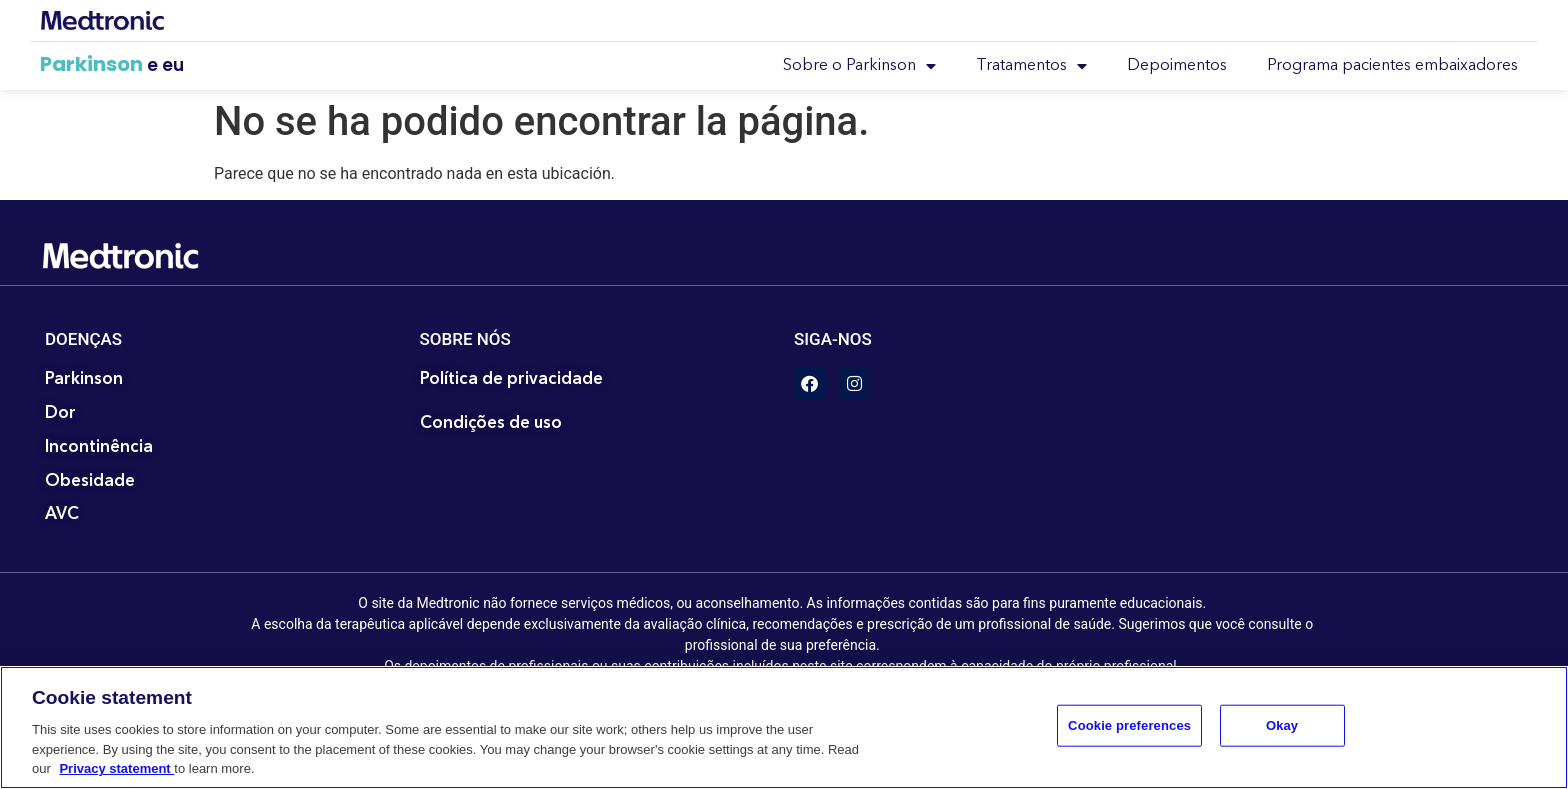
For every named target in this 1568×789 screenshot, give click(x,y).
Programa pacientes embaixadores (1392, 66)
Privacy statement (116, 768)
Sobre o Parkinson (859, 66)
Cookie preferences (1129, 725)
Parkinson (91, 64)
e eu (165, 65)
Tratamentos (1031, 66)
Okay (1282, 725)
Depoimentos (1177, 66)
